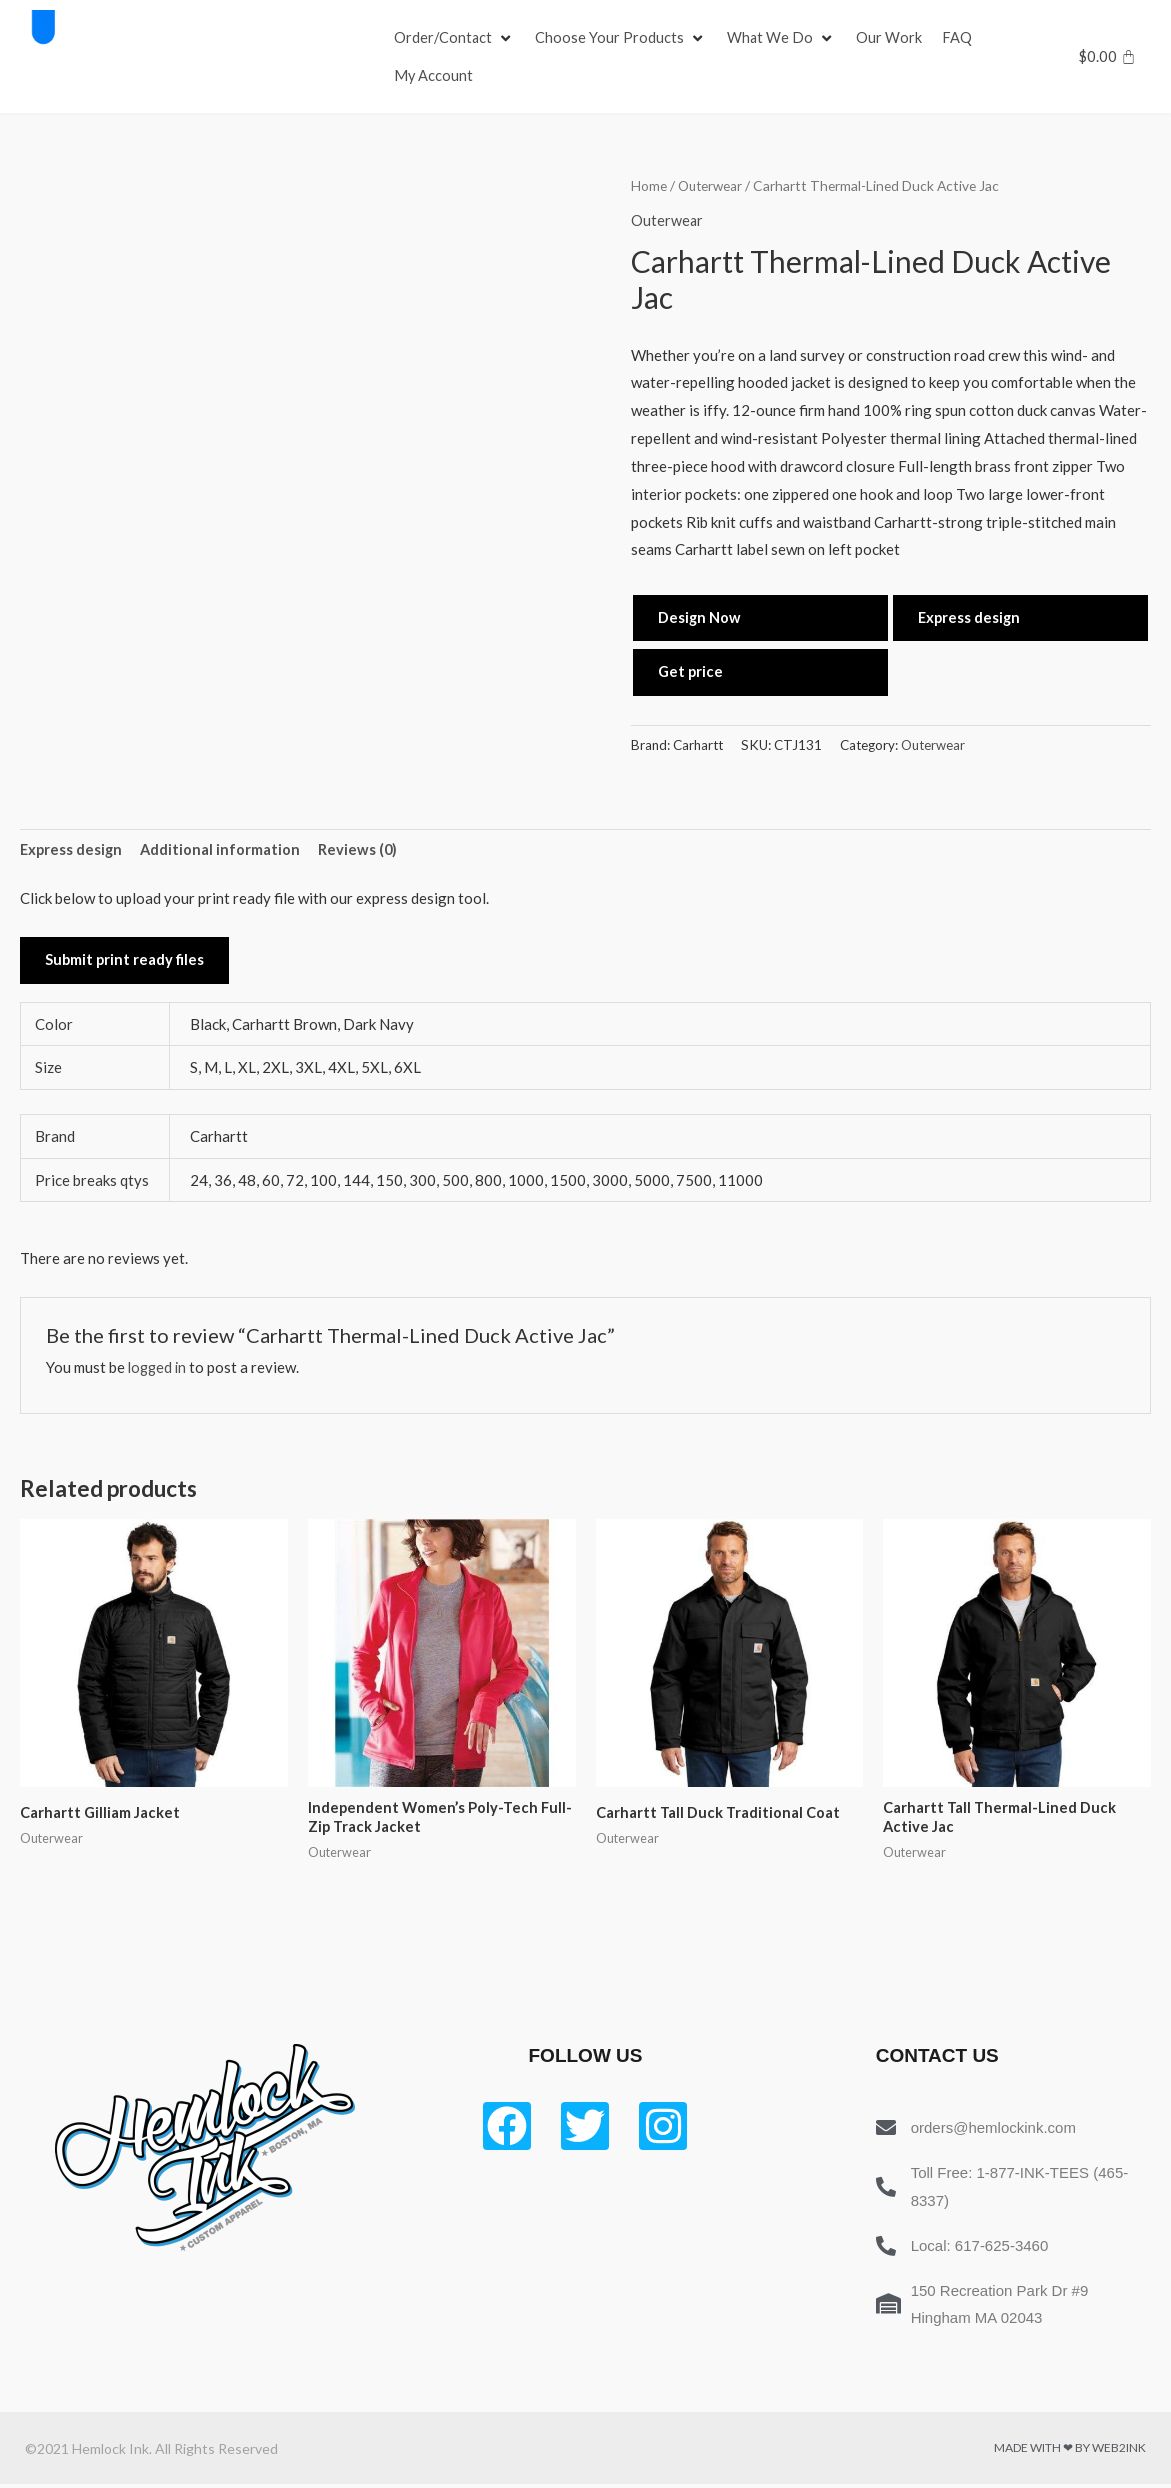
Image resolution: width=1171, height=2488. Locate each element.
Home (649, 185)
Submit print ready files (126, 962)
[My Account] (434, 76)
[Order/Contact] (455, 38)
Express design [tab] (72, 850)
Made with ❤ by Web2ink (1070, 2451)
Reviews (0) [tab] (362, 850)
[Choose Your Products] (623, 38)
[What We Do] (784, 38)
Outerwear (711, 185)
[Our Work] (892, 38)
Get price (691, 672)
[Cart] (1107, 56)
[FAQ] (960, 38)
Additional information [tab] (223, 850)
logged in (159, 1370)
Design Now (700, 617)
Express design (970, 617)
